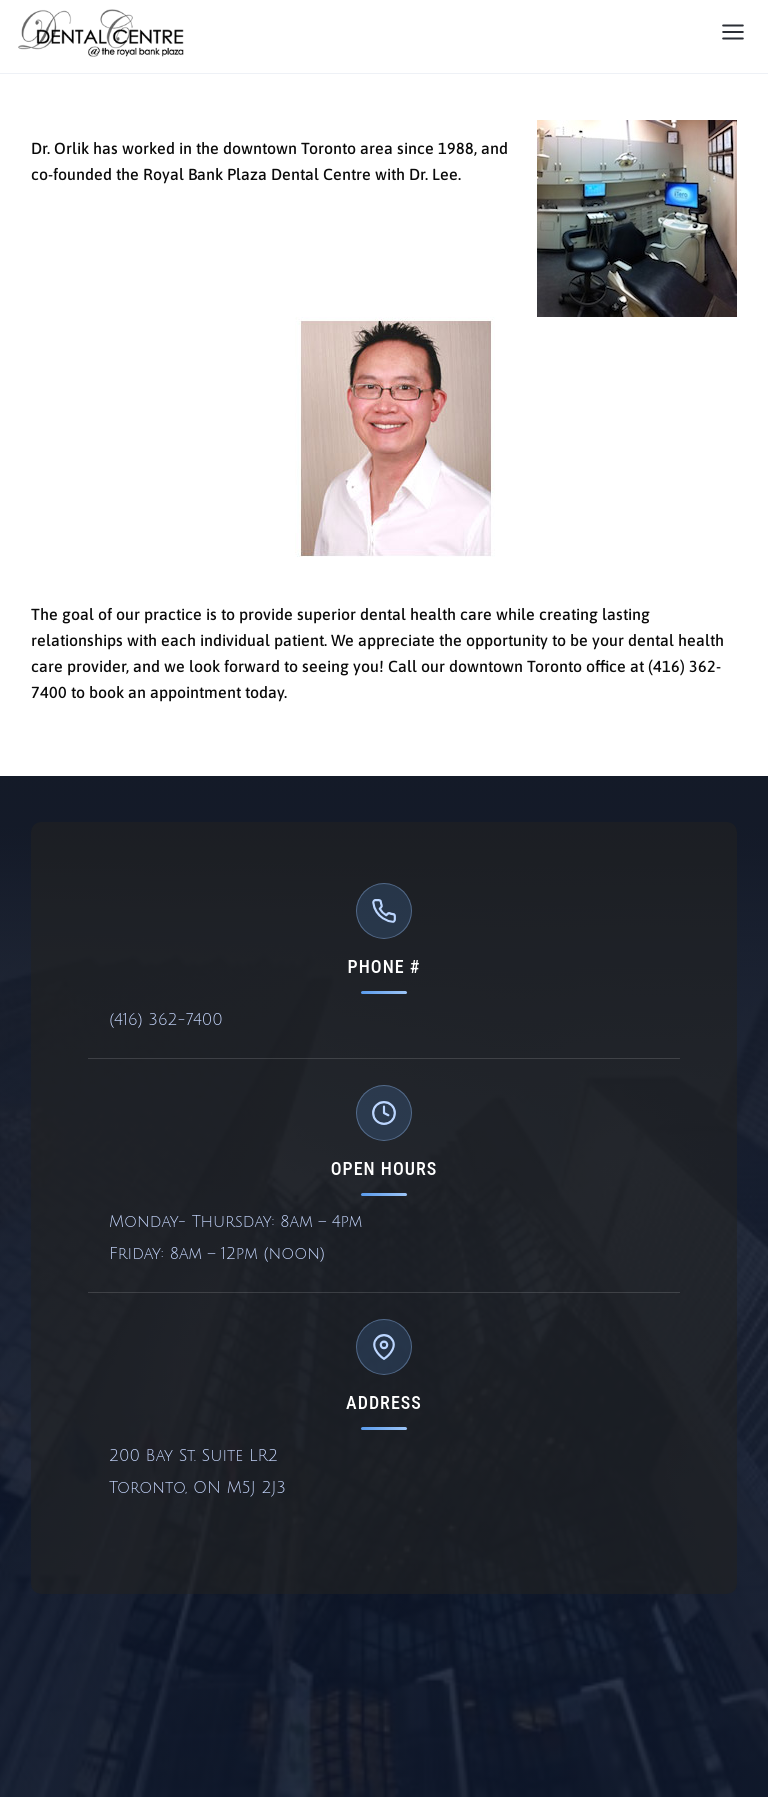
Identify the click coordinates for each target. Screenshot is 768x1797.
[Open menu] (733, 33)
